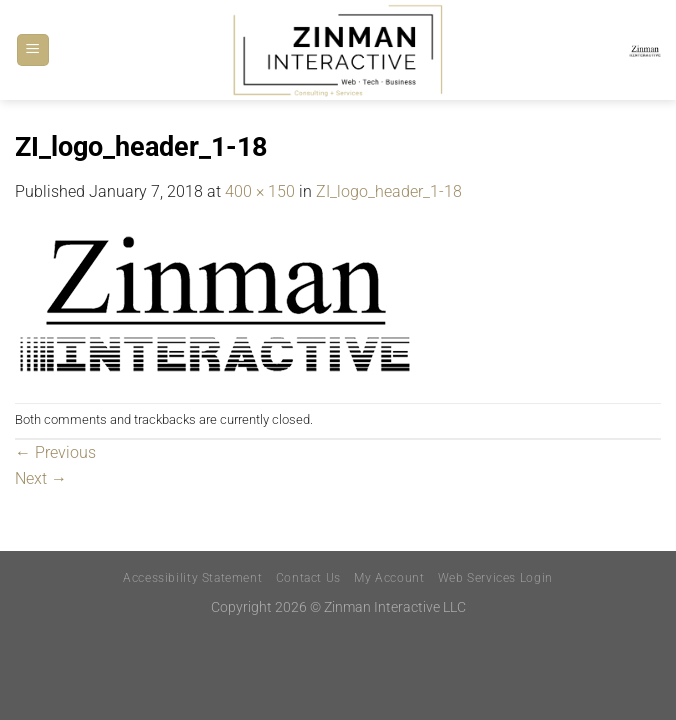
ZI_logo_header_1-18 (389, 191)
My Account (389, 578)
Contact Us (308, 578)
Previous (55, 452)
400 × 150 (260, 191)
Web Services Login (495, 578)
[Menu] (33, 50)
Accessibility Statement (192, 578)
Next (41, 478)
